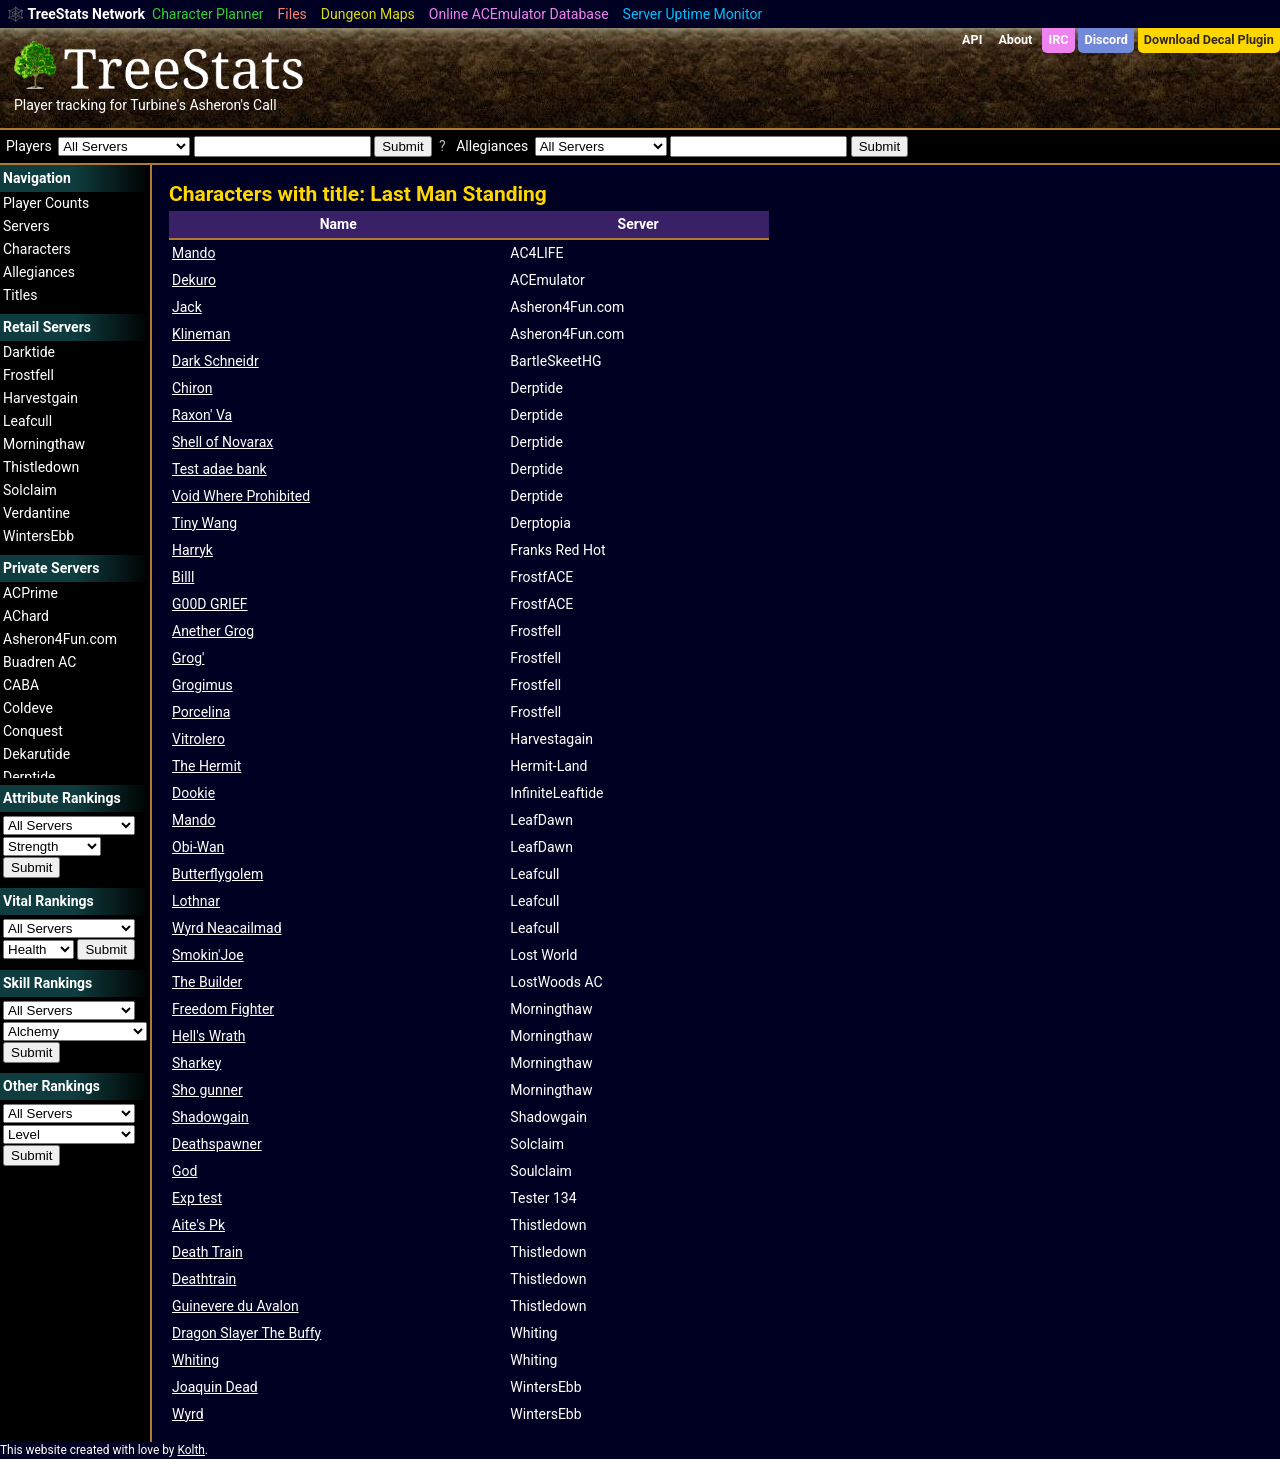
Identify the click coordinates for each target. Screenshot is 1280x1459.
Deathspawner (217, 1144)
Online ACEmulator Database (519, 14)
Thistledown (41, 467)
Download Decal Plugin (1209, 39)
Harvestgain (40, 398)
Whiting (195, 1360)
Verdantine (36, 513)
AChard (26, 616)
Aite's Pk (198, 1225)
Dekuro (194, 280)
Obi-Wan (198, 847)
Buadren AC (39, 662)
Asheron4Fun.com (60, 639)
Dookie (193, 793)
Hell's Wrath (208, 1036)
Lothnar (196, 901)
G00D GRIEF (210, 604)
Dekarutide (36, 754)
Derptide (29, 777)
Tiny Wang (204, 523)
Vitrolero (198, 739)
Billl (183, 577)
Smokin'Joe (208, 955)
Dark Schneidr (215, 361)
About (1015, 39)
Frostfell (28, 375)
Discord (1106, 39)
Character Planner (208, 14)
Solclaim (30, 490)
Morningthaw (44, 444)
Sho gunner (207, 1090)
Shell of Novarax (222, 442)
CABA (21, 685)
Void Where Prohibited (241, 496)
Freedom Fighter (223, 1009)
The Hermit (206, 766)
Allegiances (39, 272)
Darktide (29, 352)
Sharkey (196, 1063)
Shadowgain (210, 1117)
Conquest (33, 731)
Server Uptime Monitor (693, 14)
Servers (26, 226)
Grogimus (202, 685)
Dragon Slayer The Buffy (246, 1333)
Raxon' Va (202, 415)
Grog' (188, 658)
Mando (193, 253)
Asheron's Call (232, 105)
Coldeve (28, 708)
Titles (20, 295)
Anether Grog (213, 631)
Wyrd (188, 1414)
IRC (1058, 39)
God (184, 1171)
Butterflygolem (217, 874)
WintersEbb (38, 536)
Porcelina (201, 712)
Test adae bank (219, 469)
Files (292, 14)
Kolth (190, 1450)
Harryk (192, 550)
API (972, 39)
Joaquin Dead (215, 1387)
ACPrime (30, 593)
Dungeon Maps (368, 14)
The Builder (207, 982)
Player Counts (46, 203)
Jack (187, 307)
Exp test (197, 1198)
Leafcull (27, 421)
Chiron (192, 388)
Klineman (201, 334)
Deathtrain (204, 1279)
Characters (37, 249)
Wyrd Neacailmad (227, 928)
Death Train (207, 1252)
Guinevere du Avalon (235, 1306)
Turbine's (158, 105)
